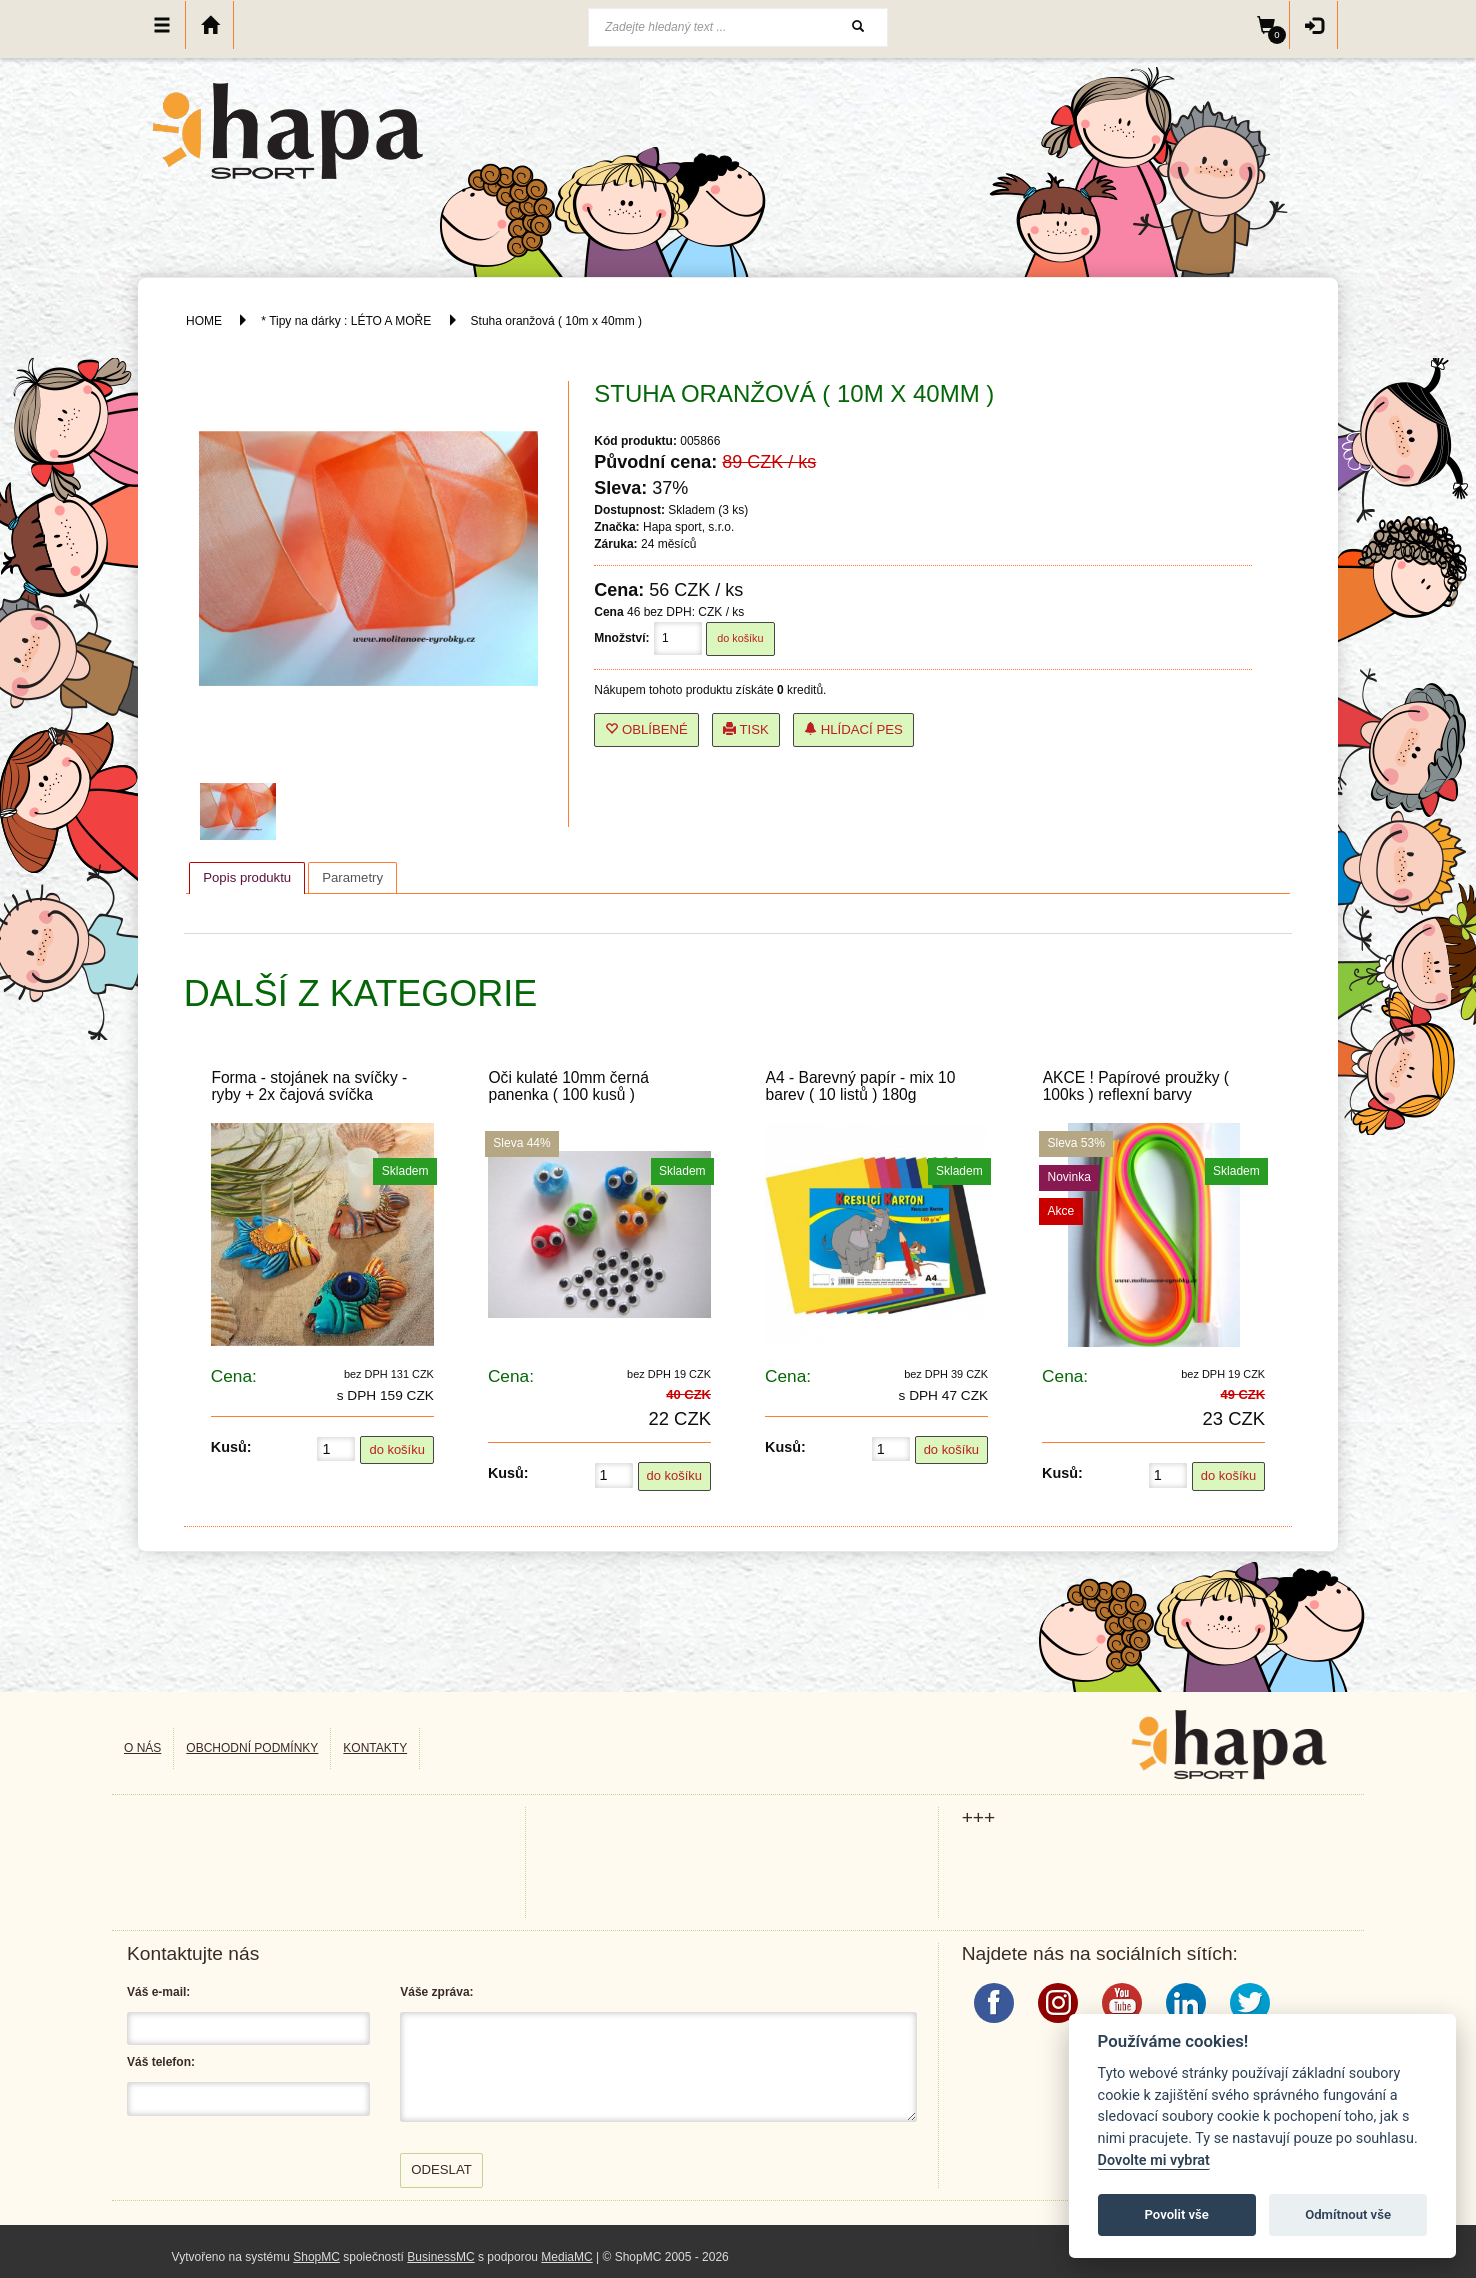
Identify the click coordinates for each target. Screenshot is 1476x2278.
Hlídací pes (853, 729)
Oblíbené (646, 729)
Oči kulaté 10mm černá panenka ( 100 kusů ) (568, 1086)
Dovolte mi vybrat (1154, 2160)
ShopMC (316, 2257)
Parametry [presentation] (352, 877)
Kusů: (231, 1447)
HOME (204, 321)
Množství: (621, 638)
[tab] (247, 878)
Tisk (746, 729)
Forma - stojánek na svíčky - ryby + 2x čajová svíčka (309, 1086)
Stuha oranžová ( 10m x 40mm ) (556, 321)
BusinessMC (440, 2257)
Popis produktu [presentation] (247, 877)
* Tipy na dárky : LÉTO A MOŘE (346, 321)
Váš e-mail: (158, 1992)
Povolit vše (1177, 2214)
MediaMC (566, 2257)
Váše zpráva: (436, 1992)
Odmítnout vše (1348, 2214)
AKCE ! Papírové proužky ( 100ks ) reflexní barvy (1136, 1086)
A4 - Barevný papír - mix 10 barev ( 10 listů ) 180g (861, 1086)
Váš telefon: (161, 2062)
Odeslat (441, 2169)
